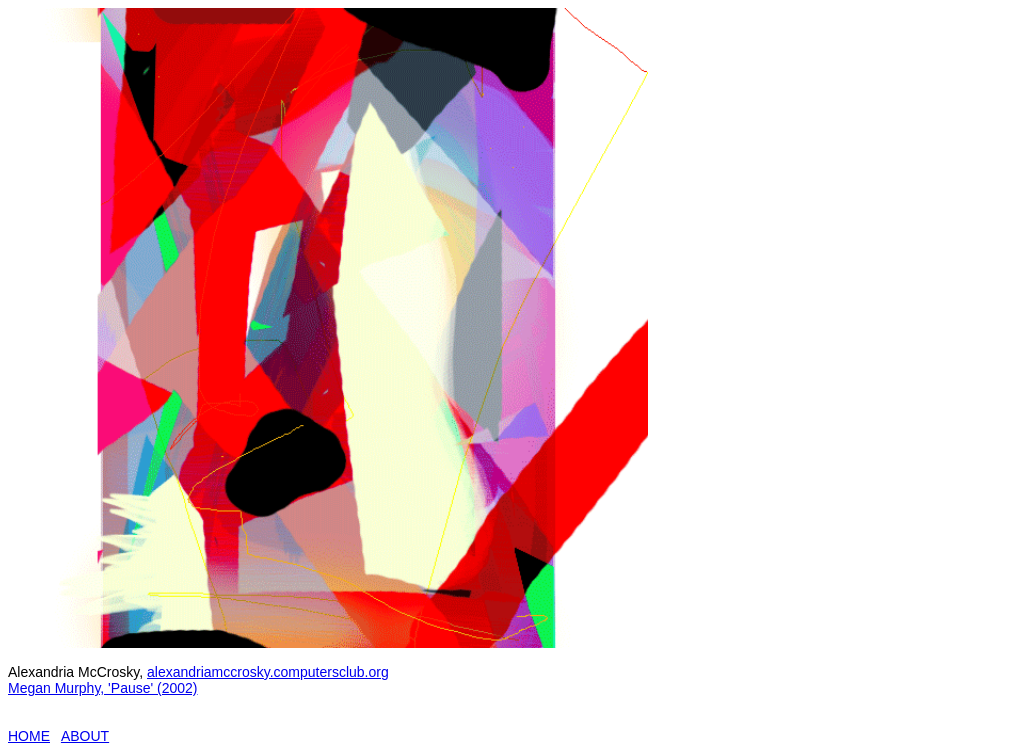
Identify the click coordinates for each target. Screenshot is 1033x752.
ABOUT (85, 736)
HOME (29, 736)
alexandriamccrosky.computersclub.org (268, 672)
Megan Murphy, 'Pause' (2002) (103, 688)
